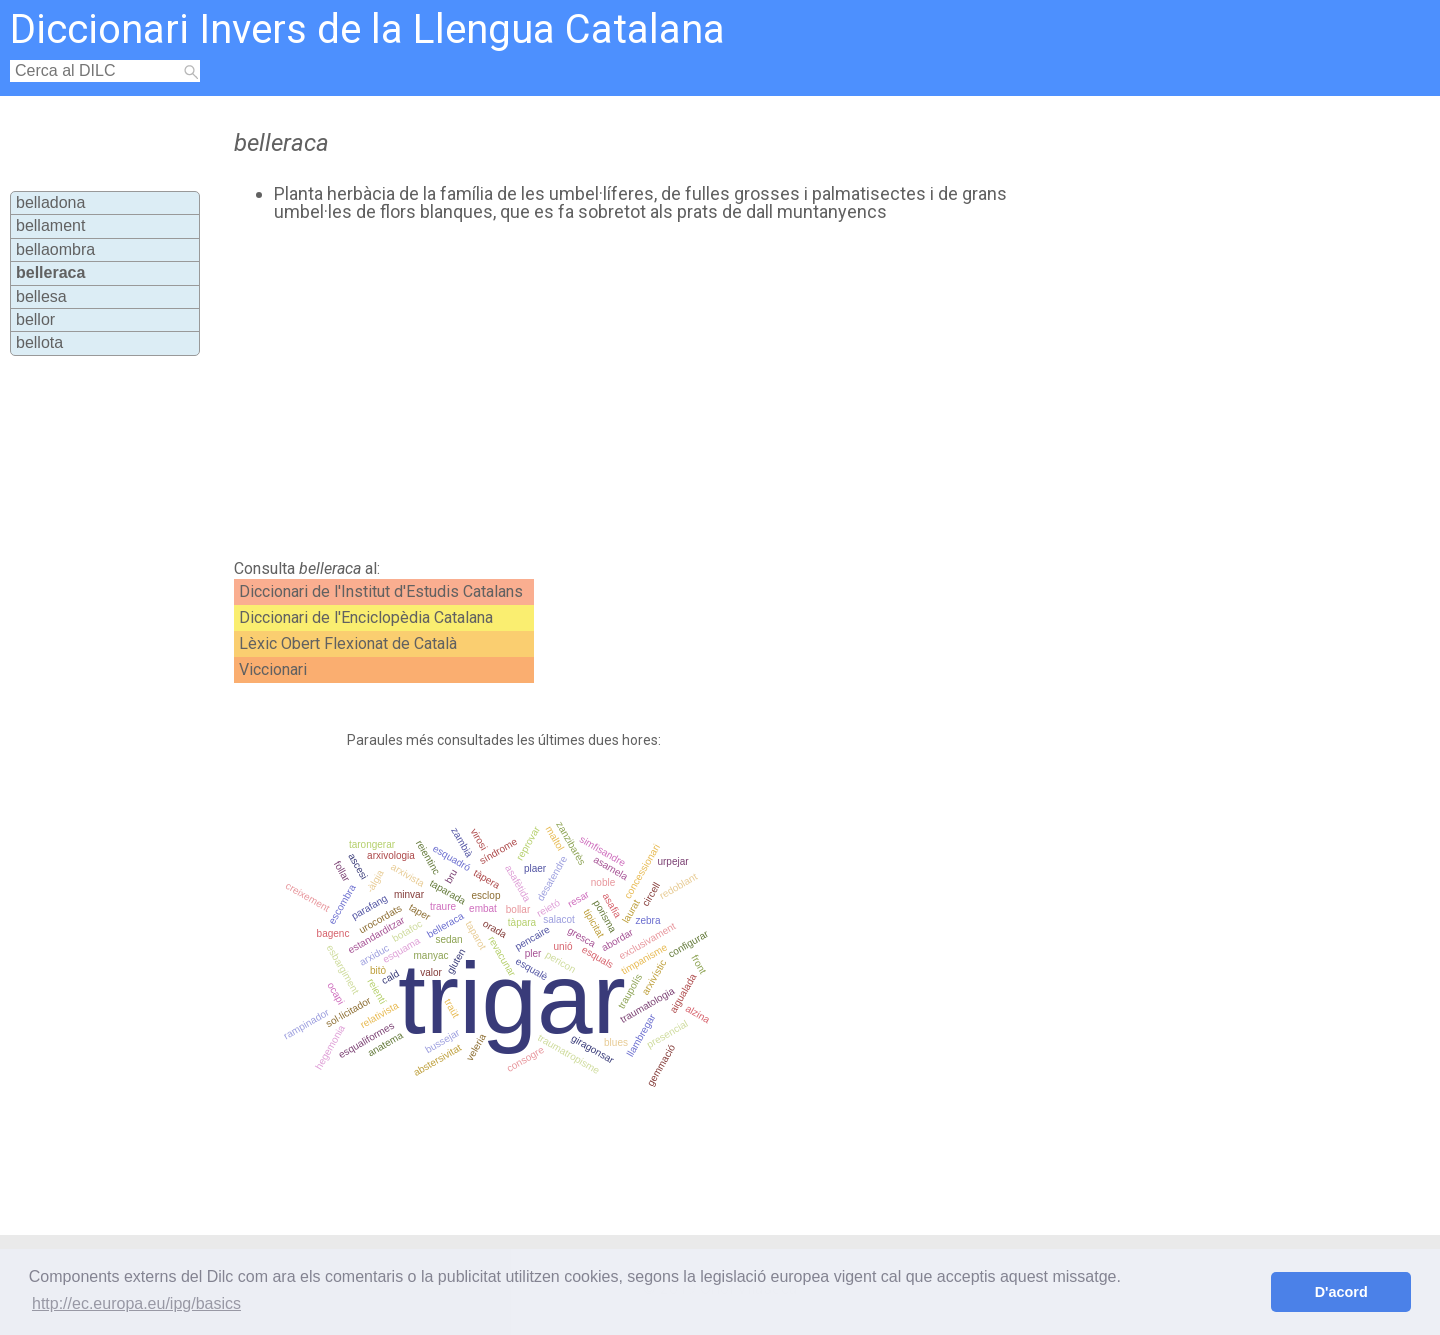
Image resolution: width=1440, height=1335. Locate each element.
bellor (35, 319)
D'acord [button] (1341, 1292)
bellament (50, 225)
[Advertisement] (641, 391)
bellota (39, 342)
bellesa (41, 296)
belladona (50, 202)
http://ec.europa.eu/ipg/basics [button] (136, 1303)
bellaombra (55, 249)
